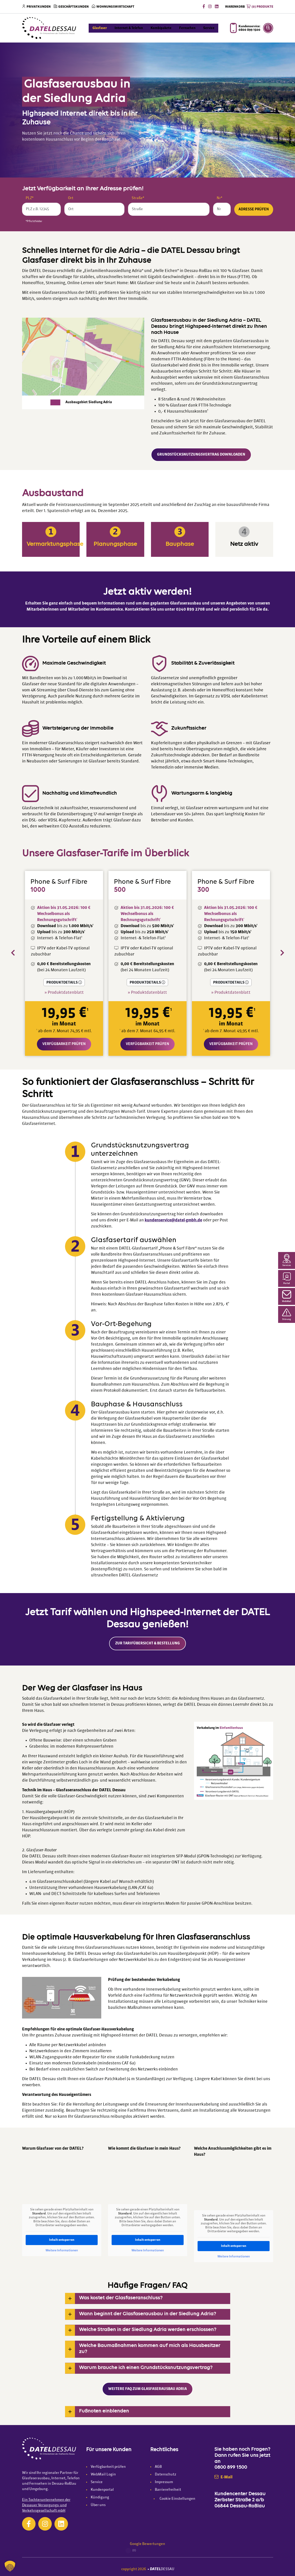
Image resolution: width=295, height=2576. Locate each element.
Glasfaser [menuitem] (99, 28)
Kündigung (100, 2497)
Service (97, 2482)
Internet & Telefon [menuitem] (129, 28)
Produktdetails (64, 982)
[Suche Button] (268, 28)
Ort (70, 198)
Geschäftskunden (73, 6)
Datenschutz (165, 2474)
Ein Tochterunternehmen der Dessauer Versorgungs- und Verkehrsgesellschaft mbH (46, 2505)
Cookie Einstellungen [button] (177, 2499)
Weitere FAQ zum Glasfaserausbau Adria (147, 2389)
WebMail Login (103, 2474)
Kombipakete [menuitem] (161, 28)
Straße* (138, 198)
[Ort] (94, 209)
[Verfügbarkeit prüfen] (253, 209)
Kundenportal (102, 2490)
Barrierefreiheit (168, 2490)
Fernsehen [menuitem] (187, 28)
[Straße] (168, 209)
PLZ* (30, 198)
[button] (10, 2566)
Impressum (164, 2482)
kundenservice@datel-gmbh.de (173, 1220)
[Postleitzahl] (41, 209)
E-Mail (223, 2477)
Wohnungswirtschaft (115, 6)
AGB (158, 2467)
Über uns (98, 2505)
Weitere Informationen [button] (61, 2250)
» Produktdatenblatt (64, 993)
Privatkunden (39, 6)
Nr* (219, 198)
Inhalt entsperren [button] (61, 2239)
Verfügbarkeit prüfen (64, 1044)
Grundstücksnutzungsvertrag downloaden (201, 454)
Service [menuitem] (208, 28)
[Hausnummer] (222, 209)
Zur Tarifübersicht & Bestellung (147, 1643)
